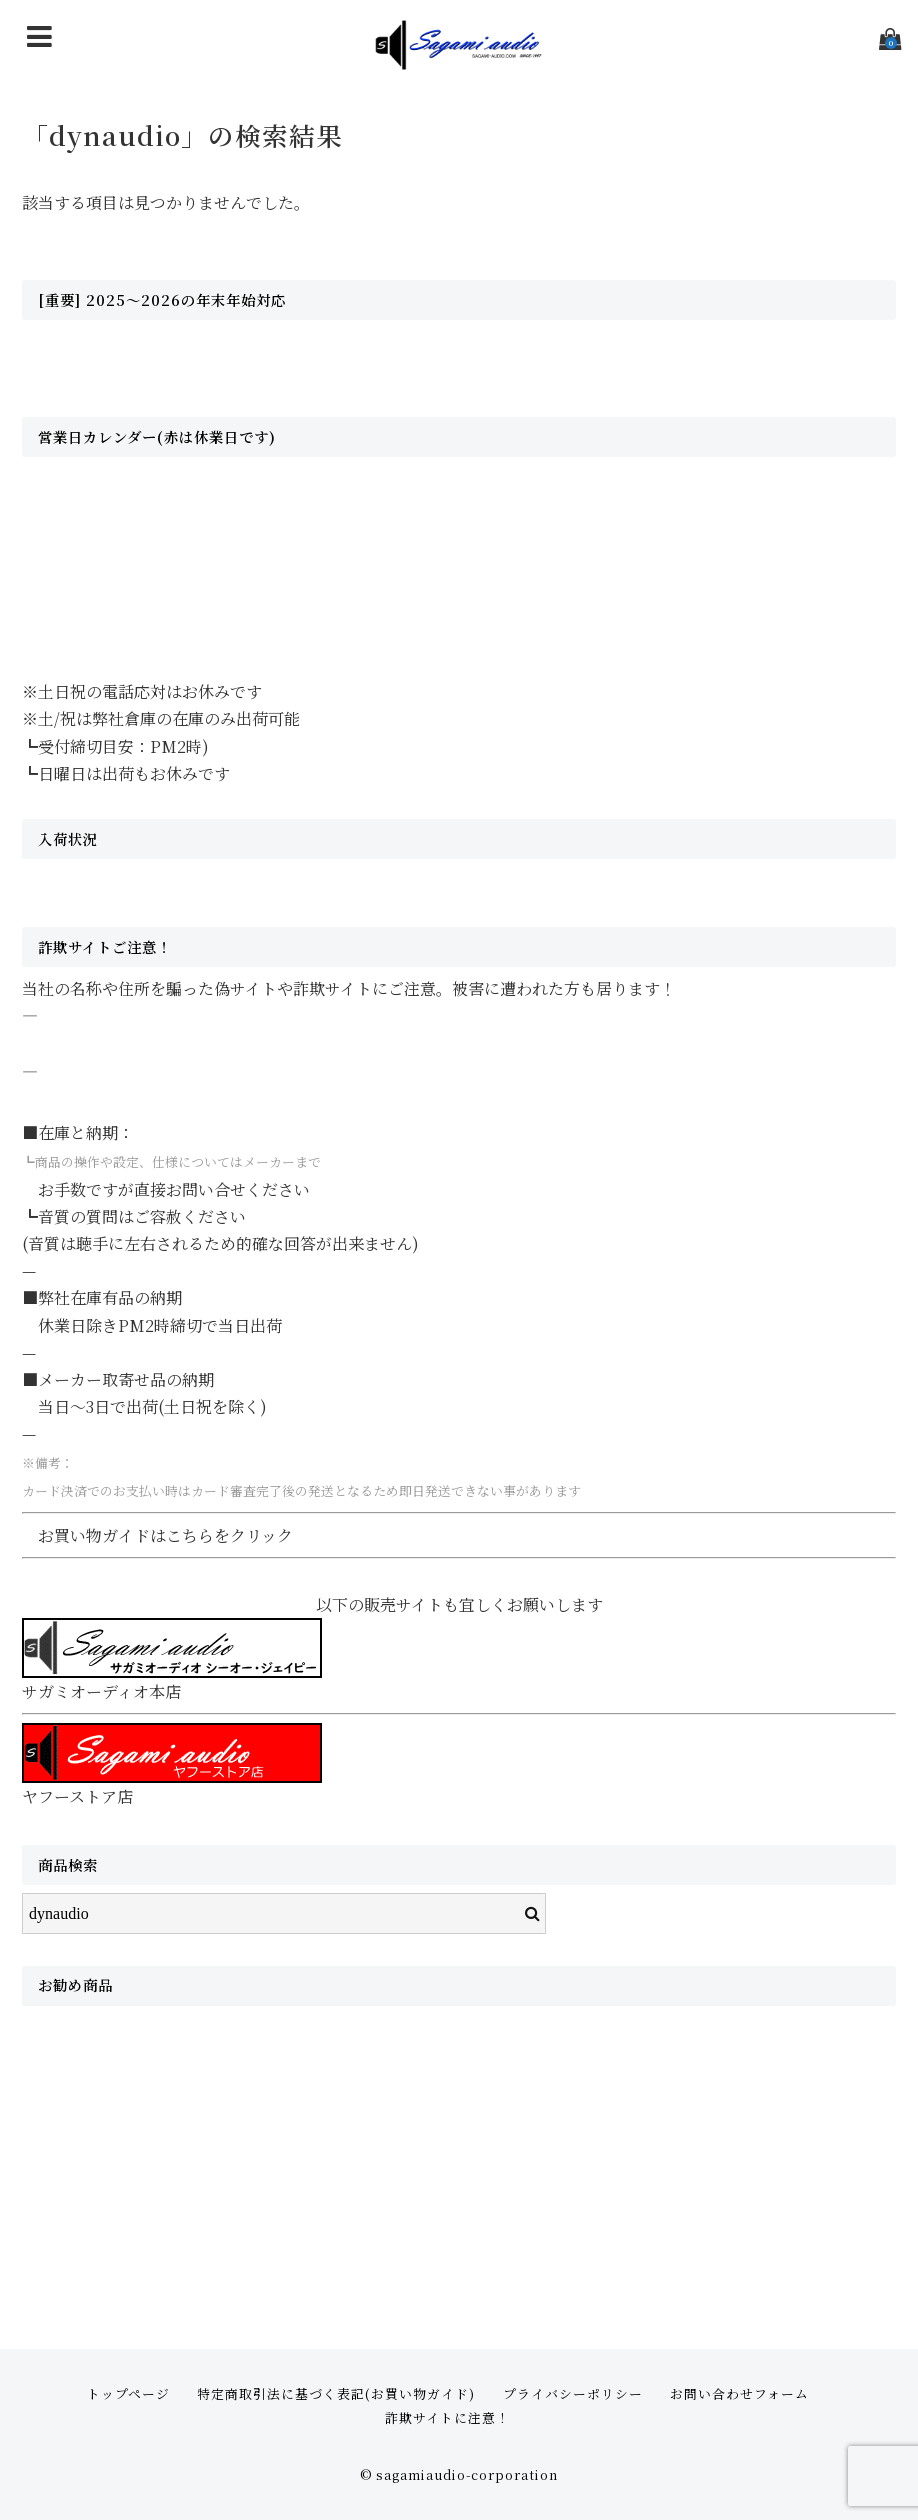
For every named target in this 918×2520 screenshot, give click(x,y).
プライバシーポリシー (573, 2393)
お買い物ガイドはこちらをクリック (165, 1535)
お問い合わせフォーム (739, 2393)
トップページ (128, 2393)
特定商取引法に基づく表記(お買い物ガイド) (336, 2393)
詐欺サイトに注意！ (447, 2417)
